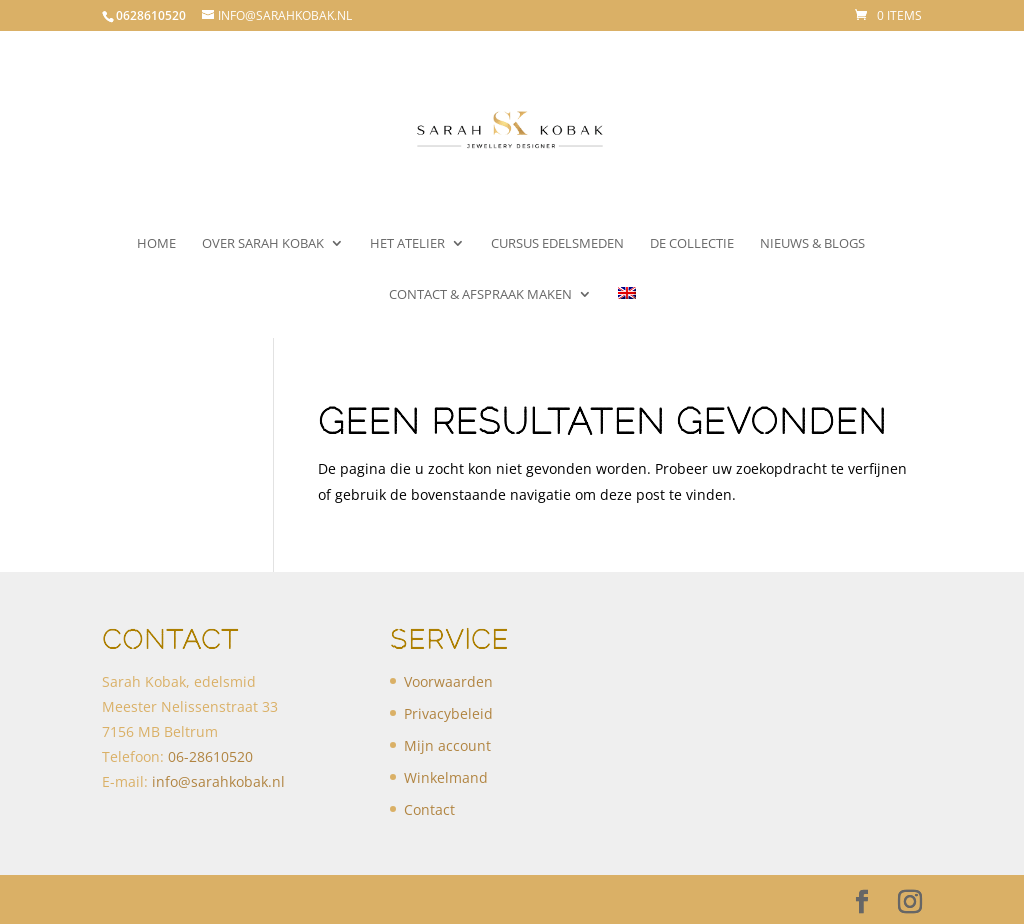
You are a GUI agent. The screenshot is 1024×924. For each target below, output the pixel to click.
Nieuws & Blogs (812, 244)
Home (156, 244)
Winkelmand (446, 777)
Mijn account (447, 745)
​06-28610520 (210, 756)
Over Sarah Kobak (263, 244)
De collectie (692, 244)
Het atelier (407, 244)
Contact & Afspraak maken (480, 295)
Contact (429, 809)
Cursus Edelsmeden (557, 244)
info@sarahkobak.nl (218, 781)
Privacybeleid (448, 713)
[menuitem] (627, 312)
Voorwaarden (448, 681)
